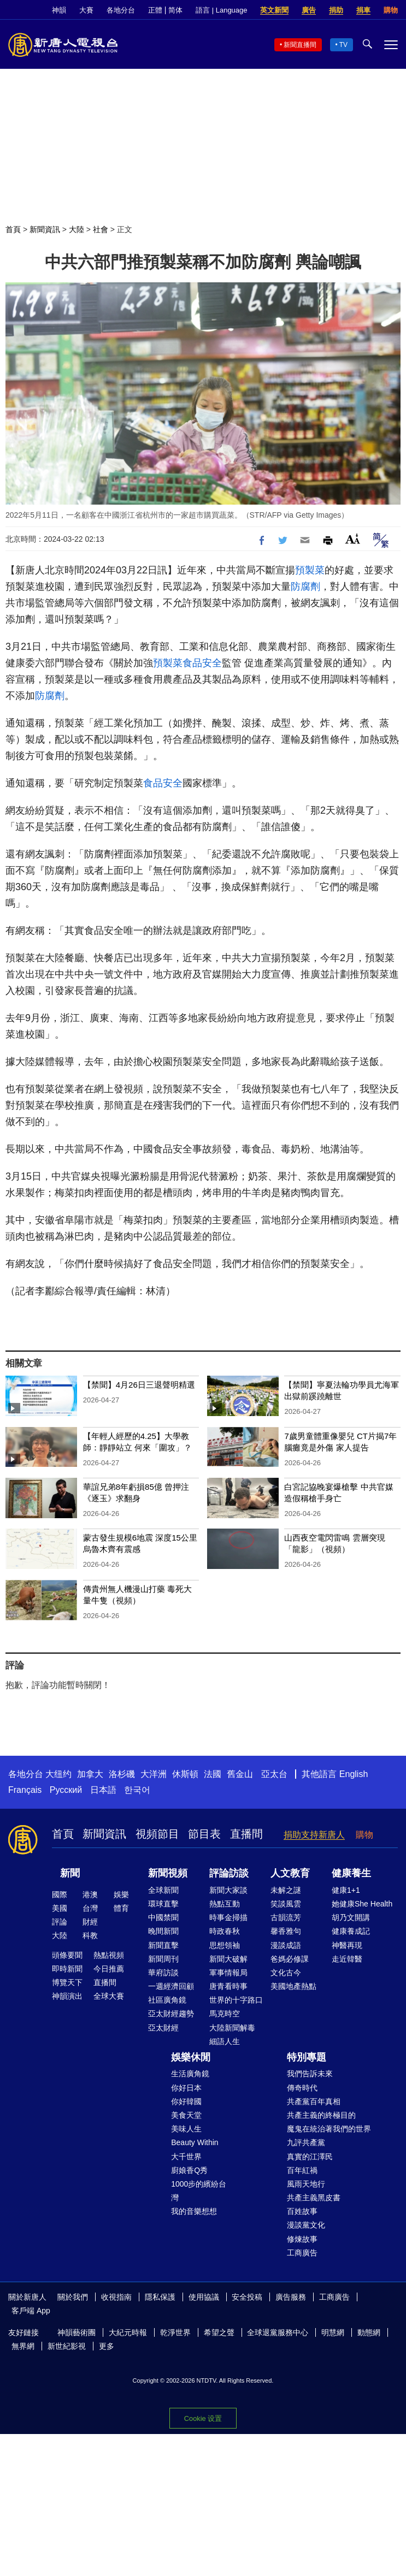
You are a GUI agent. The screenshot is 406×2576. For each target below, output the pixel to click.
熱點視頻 (108, 1955)
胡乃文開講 (351, 1917)
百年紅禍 (302, 2170)
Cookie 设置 (203, 2418)
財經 (90, 1921)
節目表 (204, 1834)
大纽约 (58, 1774)
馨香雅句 (285, 1931)
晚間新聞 (163, 1931)
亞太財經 (163, 2027)
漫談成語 (285, 1945)
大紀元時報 (128, 2332)
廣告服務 (290, 2297)
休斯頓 (185, 1774)
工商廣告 (302, 2252)
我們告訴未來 (310, 2073)
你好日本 (186, 2087)
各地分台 (121, 10)
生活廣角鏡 (190, 2073)
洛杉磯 (122, 1774)
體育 (121, 1908)
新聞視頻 (167, 1873)
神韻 (59, 10)
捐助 (336, 10)
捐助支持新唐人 (314, 1834)
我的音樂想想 (194, 2211)
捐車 (363, 10)
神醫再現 (347, 1945)
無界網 (22, 2346)
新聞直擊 (163, 1945)
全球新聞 (163, 1890)
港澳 (90, 1894)
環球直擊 (163, 1903)
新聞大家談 (228, 1890)
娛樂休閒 (190, 2057)
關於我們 (72, 2297)
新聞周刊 (163, 1959)
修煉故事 (302, 2239)
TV (343, 45)
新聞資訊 (45, 229)
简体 (175, 10)
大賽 (86, 10)
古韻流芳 (285, 1917)
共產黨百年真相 (313, 2101)
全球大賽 (108, 1996)
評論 (59, 1921)
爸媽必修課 (289, 1959)
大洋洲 (153, 1774)
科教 (90, 1935)
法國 (212, 1774)
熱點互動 (224, 1903)
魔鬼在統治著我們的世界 (329, 2128)
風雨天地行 (306, 2184)
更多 (106, 2346)
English (353, 1774)
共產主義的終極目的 (321, 2115)
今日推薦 (108, 1968)
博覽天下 (67, 1982)
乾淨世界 (175, 2332)
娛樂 (121, 1894)
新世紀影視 (67, 2346)
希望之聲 (219, 2332)
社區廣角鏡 (167, 1999)
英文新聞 (274, 10)
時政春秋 (224, 1931)
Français (25, 1790)
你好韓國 (186, 2101)
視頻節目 (157, 1834)
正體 (155, 10)
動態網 (368, 2332)
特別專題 (306, 2057)
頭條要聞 (67, 1955)
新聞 (70, 1873)
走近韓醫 (347, 1959)
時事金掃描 (228, 1917)
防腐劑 (305, 586)
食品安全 (202, 663)
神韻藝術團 (76, 2332)
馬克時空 (224, 2013)
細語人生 (224, 2041)
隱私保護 (160, 2297)
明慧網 (332, 2332)
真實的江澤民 (310, 2156)
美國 (59, 1908)
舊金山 (240, 1774)
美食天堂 (186, 2115)
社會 (100, 229)
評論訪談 (229, 1873)
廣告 (309, 10)
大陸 (76, 229)
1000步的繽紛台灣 (198, 2191)
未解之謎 (285, 1890)
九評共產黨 (306, 2142)
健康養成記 (351, 1931)
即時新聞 (67, 1968)
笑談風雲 (285, 1903)
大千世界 (186, 2156)
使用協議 (204, 2297)
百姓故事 (302, 2211)
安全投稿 (247, 2297)
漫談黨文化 (306, 2224)
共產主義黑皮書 (313, 2197)
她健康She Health (362, 1903)
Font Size (353, 538)
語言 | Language (221, 10)
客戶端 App (30, 2310)
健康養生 (351, 1873)
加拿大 (90, 1774)
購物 (391, 10)
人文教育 (290, 1873)
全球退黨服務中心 (277, 2332)
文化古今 (285, 1972)
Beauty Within (194, 2142)
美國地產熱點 (293, 1986)
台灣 (90, 1908)
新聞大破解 (228, 1959)
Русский (66, 1790)
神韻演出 (67, 1996)
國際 (59, 1894)
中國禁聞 (163, 1917)
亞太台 (274, 1774)
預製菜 (310, 570)
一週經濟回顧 (171, 1986)
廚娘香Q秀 (189, 2170)
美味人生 (186, 2128)
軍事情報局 (228, 1972)
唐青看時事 (228, 1986)
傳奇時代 (302, 2087)
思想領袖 (224, 1945)
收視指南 (116, 2297)
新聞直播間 (300, 45)
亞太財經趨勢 (171, 2013)
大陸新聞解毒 (232, 2027)
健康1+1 (346, 1890)
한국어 (137, 1790)
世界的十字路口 (236, 1999)
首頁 (13, 229)
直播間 (246, 1834)
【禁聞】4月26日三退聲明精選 (139, 1384)
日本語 (103, 1790)
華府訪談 (163, 1972)
